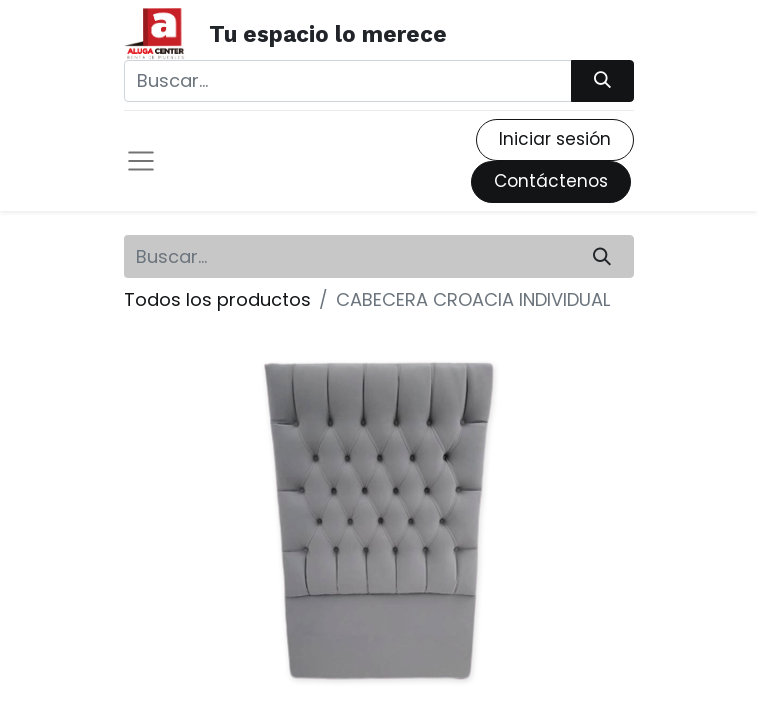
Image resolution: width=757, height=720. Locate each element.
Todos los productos (217, 299)
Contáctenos (551, 181)
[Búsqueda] (602, 81)
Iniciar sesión (555, 139)
